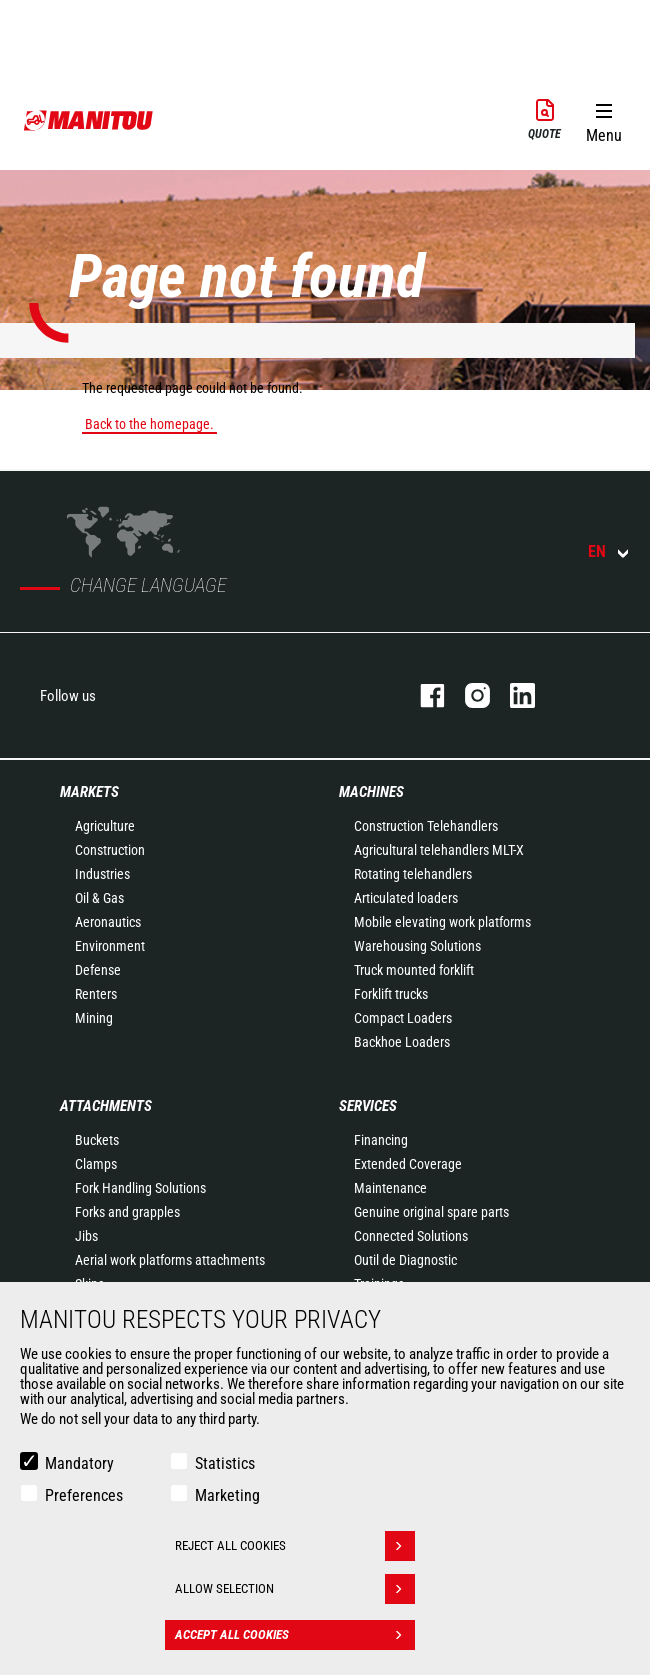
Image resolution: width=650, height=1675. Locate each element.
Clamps (96, 1164)
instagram (467, 695)
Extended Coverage (408, 1164)
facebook (422, 695)
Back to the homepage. (149, 424)
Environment (110, 946)
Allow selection (295, 1589)
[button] (603, 119)
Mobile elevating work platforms (442, 922)
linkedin (512, 695)
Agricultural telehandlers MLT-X (439, 850)
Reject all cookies (295, 1546)
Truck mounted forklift (414, 970)
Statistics (225, 1463)
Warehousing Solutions (417, 946)
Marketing (227, 1495)
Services (368, 1106)
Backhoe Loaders (402, 1042)
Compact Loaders (403, 1018)
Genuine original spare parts (431, 1212)
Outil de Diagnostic (405, 1260)
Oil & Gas (99, 898)
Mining (94, 1018)
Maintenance (390, 1188)
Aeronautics (108, 922)
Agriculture (105, 826)
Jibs (86, 1236)
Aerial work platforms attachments (170, 1260)
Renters (96, 994)
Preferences (84, 1495)
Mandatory (79, 1463)
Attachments (106, 1106)
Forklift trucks (391, 994)
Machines (371, 792)
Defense (98, 970)
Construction (110, 850)
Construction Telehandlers (426, 826)
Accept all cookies (295, 1635)
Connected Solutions (411, 1236)
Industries (102, 874)
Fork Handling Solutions (140, 1188)
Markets (89, 792)
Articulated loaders (406, 898)
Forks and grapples (127, 1212)
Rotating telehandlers (413, 874)
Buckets (97, 1140)
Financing (381, 1140)
